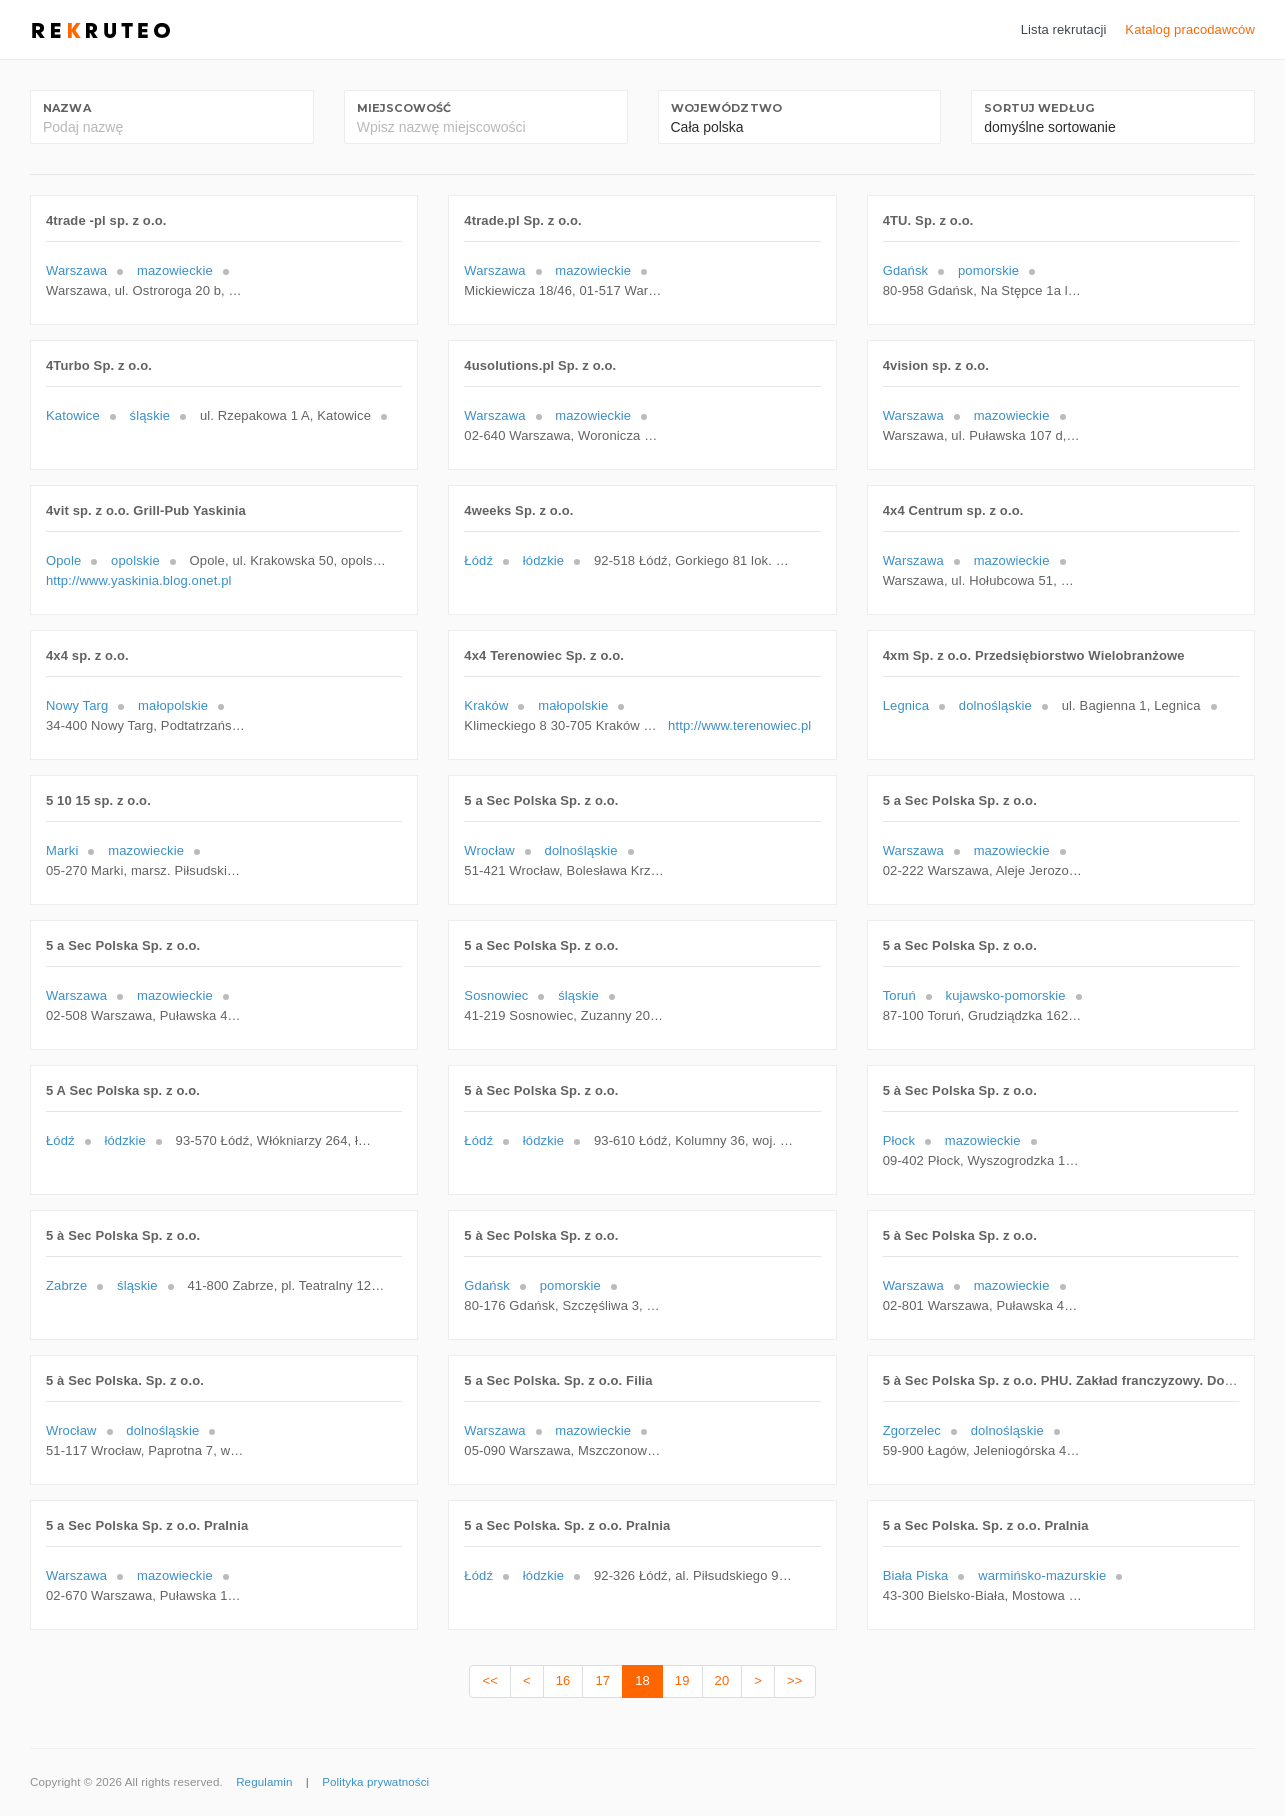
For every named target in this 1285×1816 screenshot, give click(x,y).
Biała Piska (916, 1575)
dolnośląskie (995, 705)
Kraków (486, 705)
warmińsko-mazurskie (1042, 1575)
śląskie (150, 415)
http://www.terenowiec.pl (739, 725)
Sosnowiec (496, 995)
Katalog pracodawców (1190, 29)
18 (642, 1680)
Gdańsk (906, 270)
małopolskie (173, 705)
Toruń (899, 995)
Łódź (478, 560)
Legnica (906, 705)
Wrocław (489, 850)
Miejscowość (404, 108)
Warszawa (76, 270)
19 (682, 1680)
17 (602, 1680)
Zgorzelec (912, 1430)
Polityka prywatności (375, 1782)
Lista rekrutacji (1064, 29)
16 (563, 1680)
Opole (63, 560)
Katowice (73, 415)
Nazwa (67, 108)
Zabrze (66, 1285)
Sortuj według (1039, 108)
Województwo (726, 108)
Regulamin (264, 1782)
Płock (899, 1140)
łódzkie (543, 560)
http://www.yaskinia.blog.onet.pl (139, 580)
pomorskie (988, 270)
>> (794, 1680)
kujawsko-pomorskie (1006, 995)
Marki (62, 850)
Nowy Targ (77, 705)
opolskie (135, 560)
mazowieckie (175, 270)
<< (489, 1680)
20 (722, 1680)
